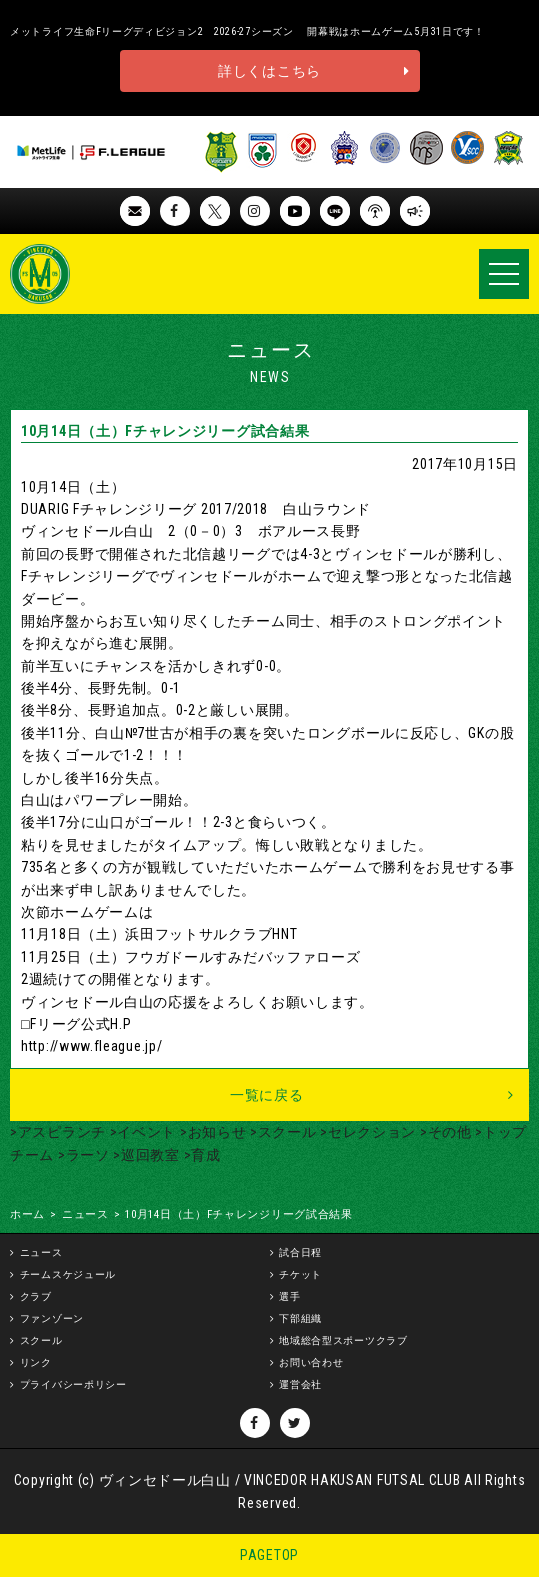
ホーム (27, 1214)
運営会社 (300, 1384)
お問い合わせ (311, 1362)
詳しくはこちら (269, 71)
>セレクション (367, 1132)
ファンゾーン (52, 1318)
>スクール (281, 1132)
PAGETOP (269, 1555)
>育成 (200, 1155)
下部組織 (300, 1318)
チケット (300, 1274)
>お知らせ (211, 1132)
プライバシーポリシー (73, 1384)
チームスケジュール (68, 1274)
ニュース (85, 1214)
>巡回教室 (145, 1155)
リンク (36, 1362)
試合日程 (300, 1252)
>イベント (141, 1132)
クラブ (36, 1296)
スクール (41, 1340)
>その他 (444, 1132)
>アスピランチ (58, 1132)
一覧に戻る (267, 1095)
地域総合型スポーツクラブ (343, 1340)
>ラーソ (82, 1155)
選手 (289, 1296)
